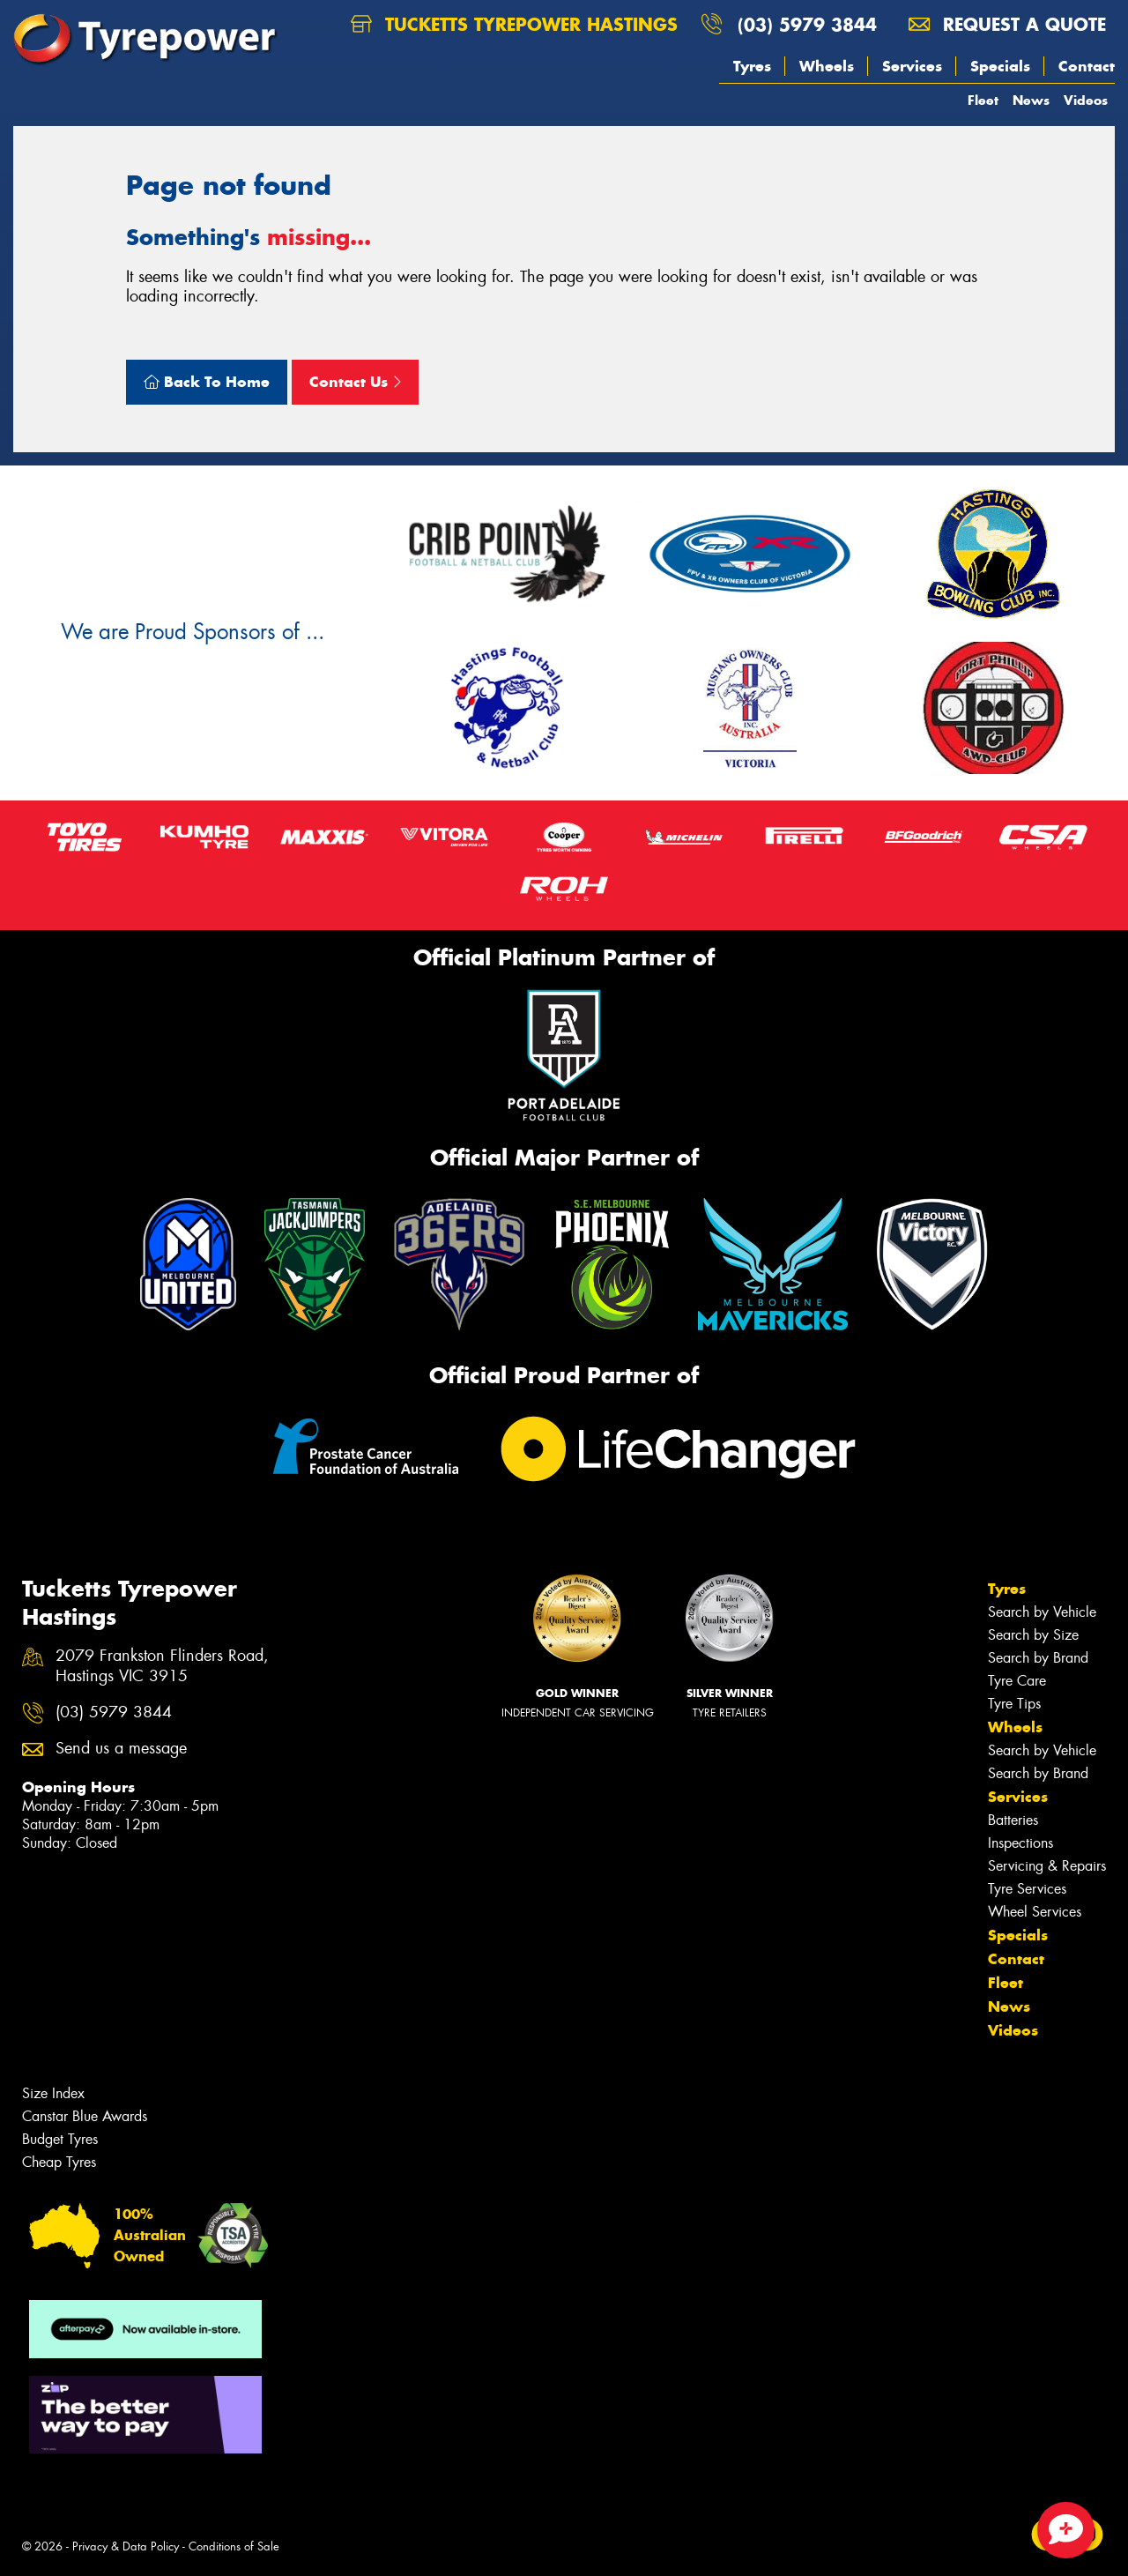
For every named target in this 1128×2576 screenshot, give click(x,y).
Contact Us (355, 381)
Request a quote (1007, 24)
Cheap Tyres (59, 2162)
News (1031, 100)
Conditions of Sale (234, 2546)
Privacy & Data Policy (125, 2546)
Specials (1000, 66)
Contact (1086, 66)
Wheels (826, 66)
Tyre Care (1017, 1680)
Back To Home (207, 381)
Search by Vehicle (1042, 1612)
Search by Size (1033, 1635)
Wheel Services (1034, 1911)
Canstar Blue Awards (84, 2116)
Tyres (752, 66)
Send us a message (121, 1748)
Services (912, 66)
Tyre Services (1027, 1889)
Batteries (1013, 1820)
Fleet (983, 100)
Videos (1086, 100)
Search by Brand (1038, 1658)
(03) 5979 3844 (807, 24)
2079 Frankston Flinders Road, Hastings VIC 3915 (162, 1666)
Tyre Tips (1014, 1703)
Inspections (1020, 1843)
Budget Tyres (60, 2139)
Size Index (53, 2093)
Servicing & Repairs (1047, 1866)
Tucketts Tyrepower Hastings (514, 24)
